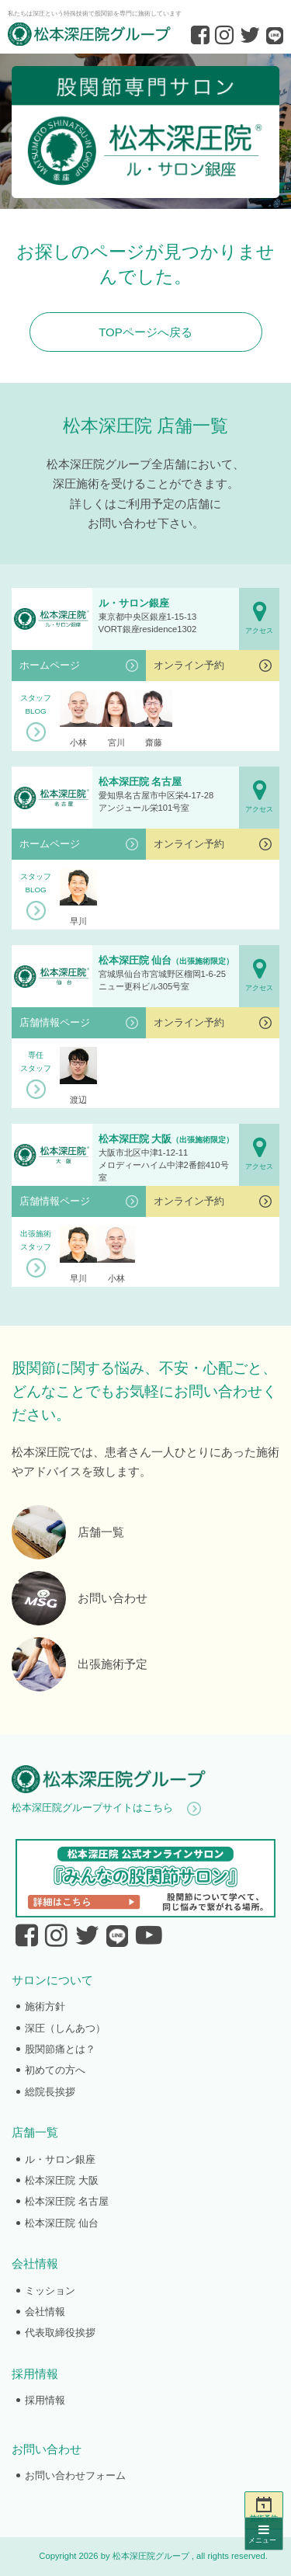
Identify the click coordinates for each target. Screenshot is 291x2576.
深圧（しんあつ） (65, 2028)
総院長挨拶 (50, 2092)
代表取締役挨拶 (60, 2332)
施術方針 (45, 2006)
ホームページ (49, 665)
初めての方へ (55, 2070)
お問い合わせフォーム (75, 2475)
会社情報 (45, 2311)
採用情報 (45, 2400)
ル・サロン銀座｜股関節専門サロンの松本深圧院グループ (145, 131)
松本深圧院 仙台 (62, 2223)
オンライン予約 (189, 665)
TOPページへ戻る (145, 332)
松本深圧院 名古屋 (67, 2201)
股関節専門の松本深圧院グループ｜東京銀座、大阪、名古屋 (89, 34)
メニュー (263, 2533)
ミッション (50, 2290)
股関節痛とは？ (60, 2049)
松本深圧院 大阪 (62, 2180)
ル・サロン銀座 (60, 2159)
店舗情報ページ (54, 1022)
